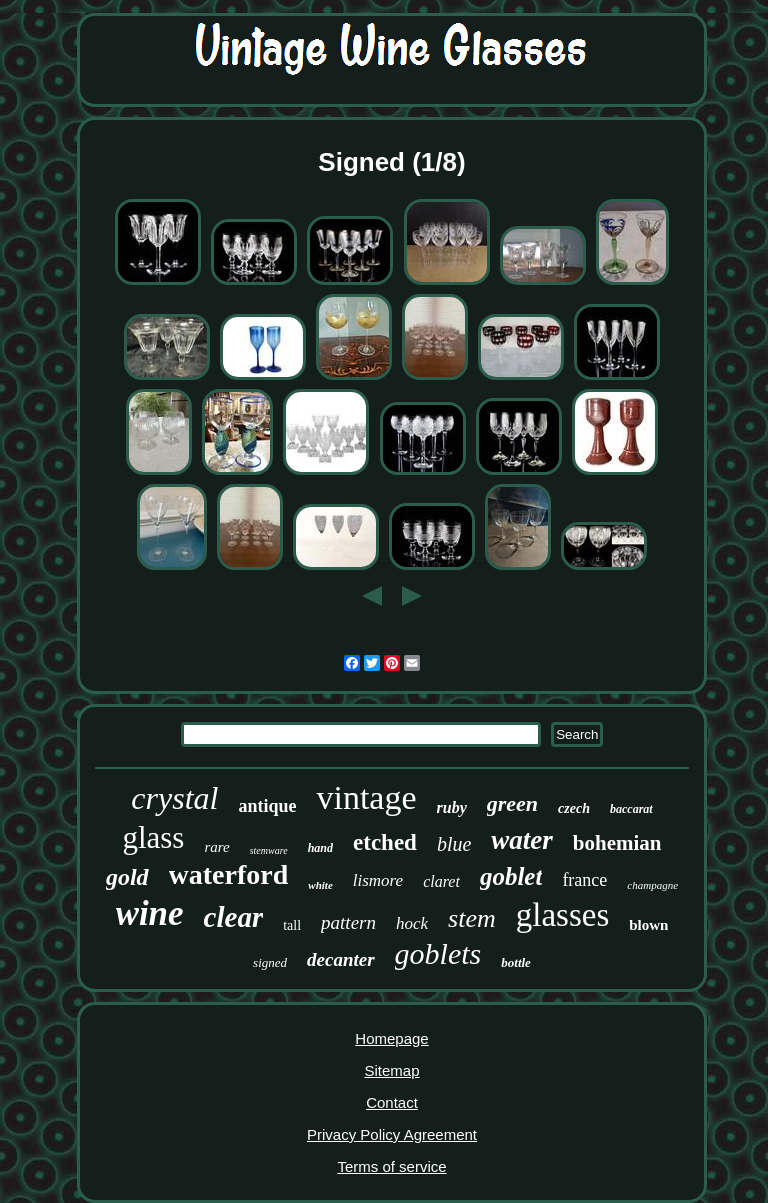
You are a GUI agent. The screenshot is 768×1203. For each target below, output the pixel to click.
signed (270, 962)
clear (234, 917)
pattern (348, 922)
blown (648, 925)
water (522, 840)
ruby (452, 807)
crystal (174, 798)
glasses (563, 915)
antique (267, 806)
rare (216, 847)
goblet (511, 876)
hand (320, 848)
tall (292, 925)
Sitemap (391, 1070)
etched (385, 842)
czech (574, 808)
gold (127, 877)
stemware (269, 850)
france (584, 880)
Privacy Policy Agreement (392, 1134)
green (512, 803)
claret (441, 881)
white (320, 885)
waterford (229, 874)
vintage (366, 797)
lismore (378, 880)
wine (150, 913)
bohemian (617, 843)
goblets (438, 953)
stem (472, 918)
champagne (652, 885)
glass (153, 837)
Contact (392, 1102)
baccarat (631, 809)
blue (454, 844)
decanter (341, 959)
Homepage (391, 1038)
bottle (516, 962)
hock (412, 923)
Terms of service (391, 1166)
